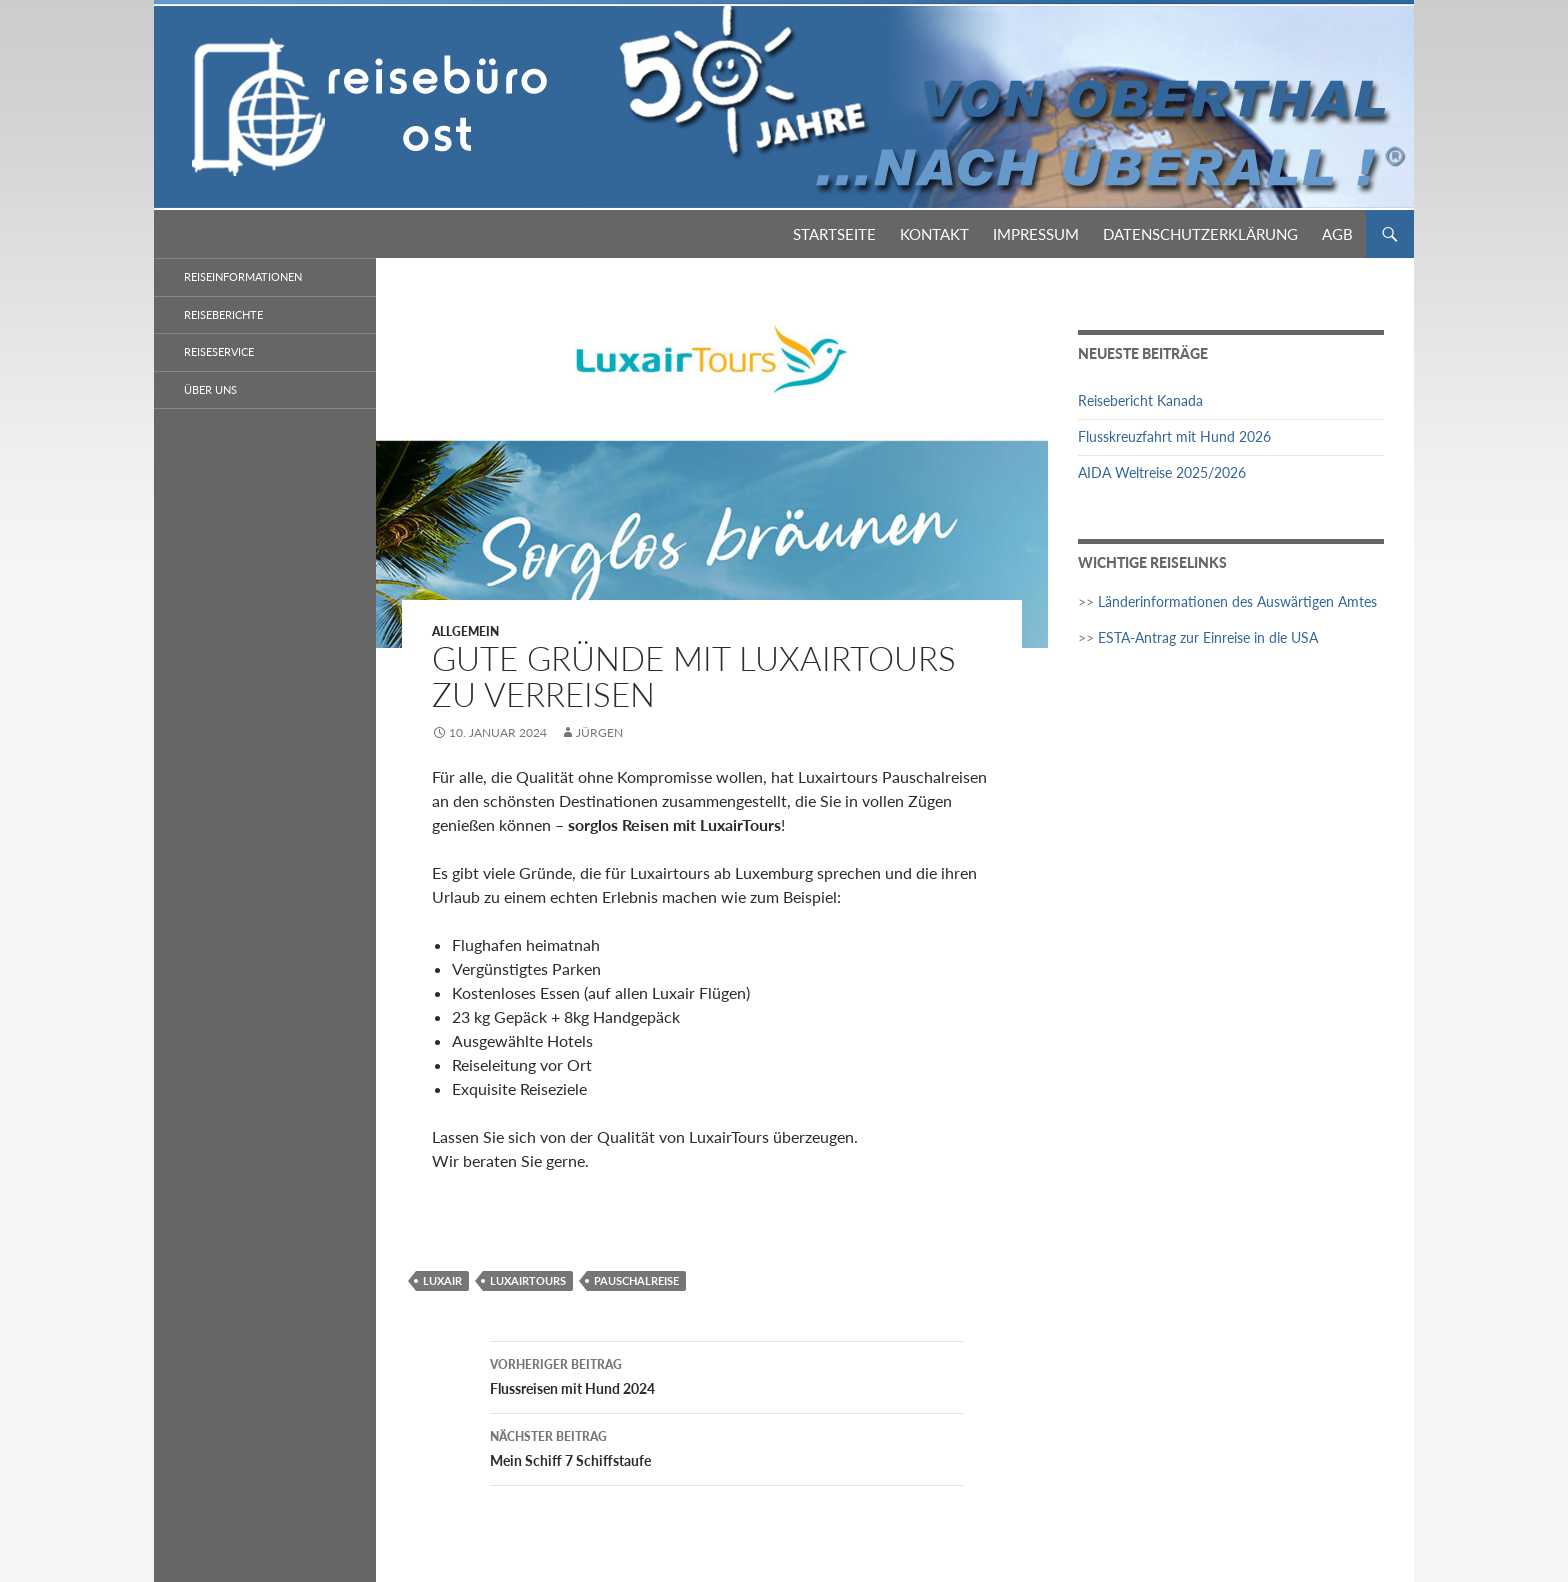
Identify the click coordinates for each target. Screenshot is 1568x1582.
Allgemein (465, 631)
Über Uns (210, 389)
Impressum (1036, 234)
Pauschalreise (636, 1280)
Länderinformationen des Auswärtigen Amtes (1237, 601)
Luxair (442, 1280)
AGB (1337, 234)
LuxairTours (528, 1280)
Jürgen (599, 732)
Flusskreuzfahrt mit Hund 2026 (1174, 436)
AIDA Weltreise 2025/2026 (1162, 472)
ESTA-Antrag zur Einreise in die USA (1208, 637)
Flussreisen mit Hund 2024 (727, 1375)
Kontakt (934, 234)
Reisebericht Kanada (1140, 400)
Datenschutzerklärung (1200, 234)
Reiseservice (219, 351)
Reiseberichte (223, 314)
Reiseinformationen (243, 276)
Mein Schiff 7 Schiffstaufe (727, 1447)
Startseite (834, 234)
